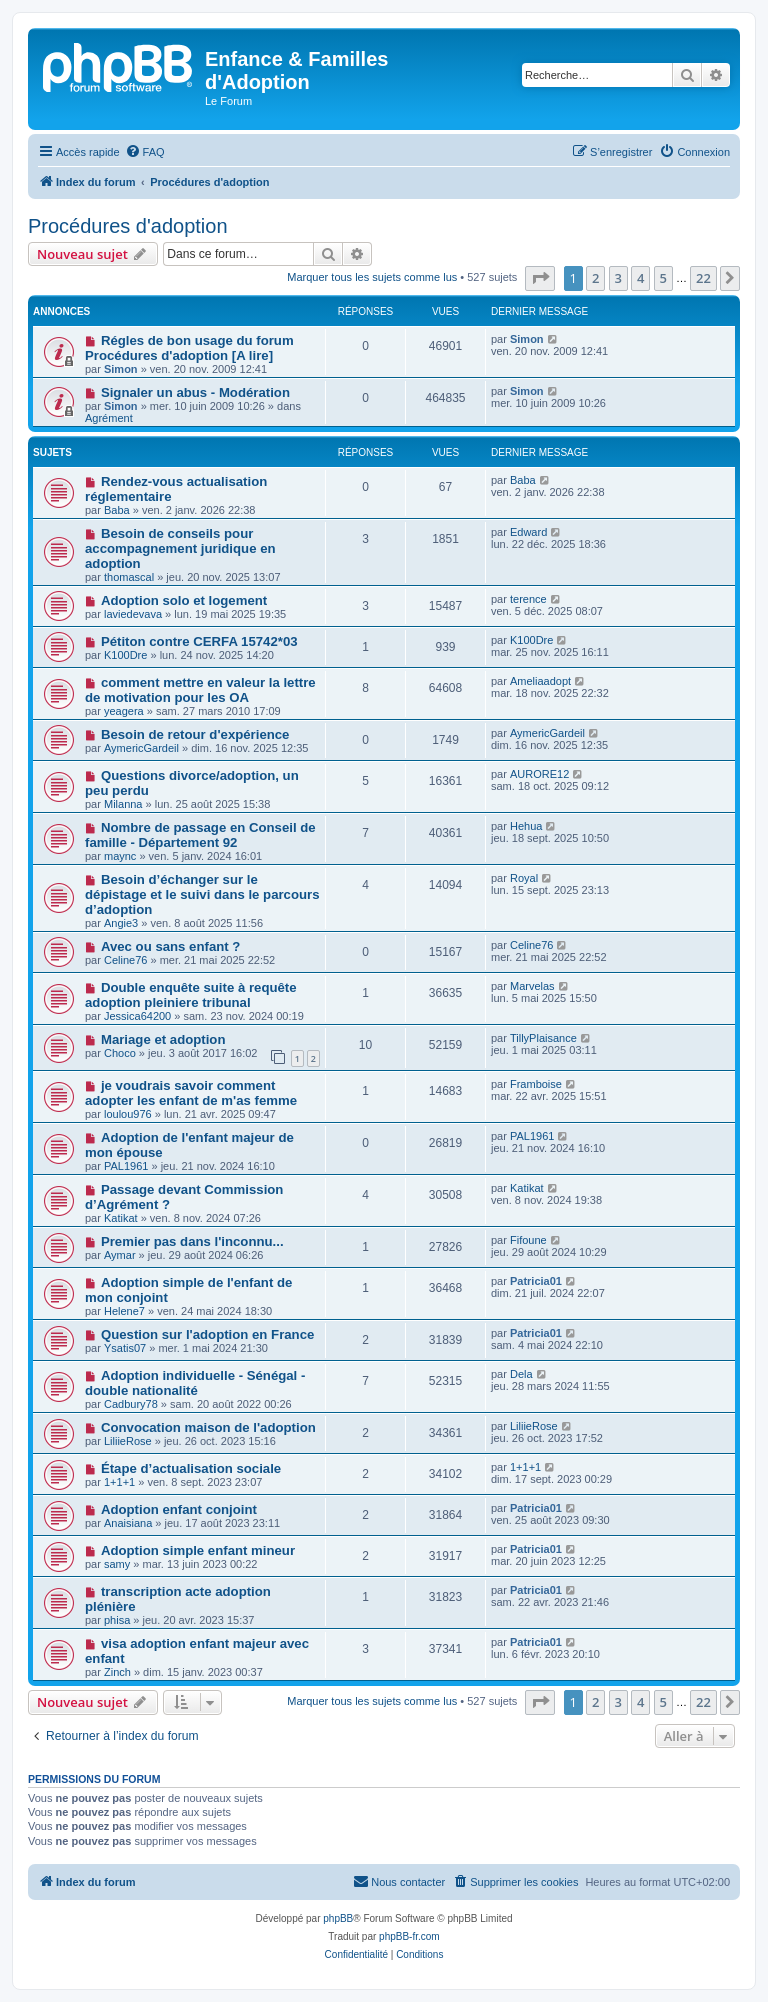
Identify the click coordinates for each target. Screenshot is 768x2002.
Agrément (109, 418)
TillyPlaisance (543, 1038)
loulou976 (128, 1114)
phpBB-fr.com (409, 1936)
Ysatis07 (125, 1348)
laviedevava (133, 614)
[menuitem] (145, 152)
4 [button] (640, 278)
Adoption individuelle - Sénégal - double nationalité (195, 1383)
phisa (117, 1620)
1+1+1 (119, 1482)
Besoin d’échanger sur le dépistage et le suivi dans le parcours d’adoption (202, 894)
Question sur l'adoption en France (207, 1334)
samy (117, 1564)
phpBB (338, 1918)
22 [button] (703, 278)
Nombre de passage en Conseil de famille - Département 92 (200, 835)
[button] (540, 278)
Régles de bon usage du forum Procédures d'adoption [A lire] (189, 348)
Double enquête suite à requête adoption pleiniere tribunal (191, 995)
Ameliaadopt (540, 681)
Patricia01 (536, 1281)
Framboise (536, 1084)
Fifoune (528, 1240)
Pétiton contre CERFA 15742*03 (199, 641)
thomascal (129, 577)
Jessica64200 (137, 1016)
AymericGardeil (141, 748)
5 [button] (663, 278)
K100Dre (125, 655)
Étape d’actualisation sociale (191, 1468)
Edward (528, 532)
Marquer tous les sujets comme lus (372, 277)
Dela (521, 1374)
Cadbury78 (131, 1404)
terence (528, 599)
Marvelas (532, 986)
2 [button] (595, 278)
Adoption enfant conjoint (179, 1509)
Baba (117, 510)
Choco (120, 1053)
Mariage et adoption (163, 1039)
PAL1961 (126, 1166)
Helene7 (124, 1311)
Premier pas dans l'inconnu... (192, 1241)
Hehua (526, 826)
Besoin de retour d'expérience (195, 734)
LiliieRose (128, 1441)
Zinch (117, 1672)
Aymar (120, 1255)
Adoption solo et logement (184, 600)
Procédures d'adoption (128, 226)
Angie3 (121, 923)
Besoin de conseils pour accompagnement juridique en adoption (180, 548)
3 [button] (618, 278)
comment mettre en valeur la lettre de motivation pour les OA (200, 690)
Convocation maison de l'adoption (208, 1427)
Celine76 (125, 960)
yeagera (124, 711)
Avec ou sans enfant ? (170, 946)
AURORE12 (539, 774)
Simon (121, 369)
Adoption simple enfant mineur (198, 1550)
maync (120, 856)
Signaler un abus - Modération (195, 392)
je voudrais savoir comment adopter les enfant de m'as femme (191, 1093)
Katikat (121, 1218)
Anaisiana (128, 1523)
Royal (524, 878)
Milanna (123, 804)
